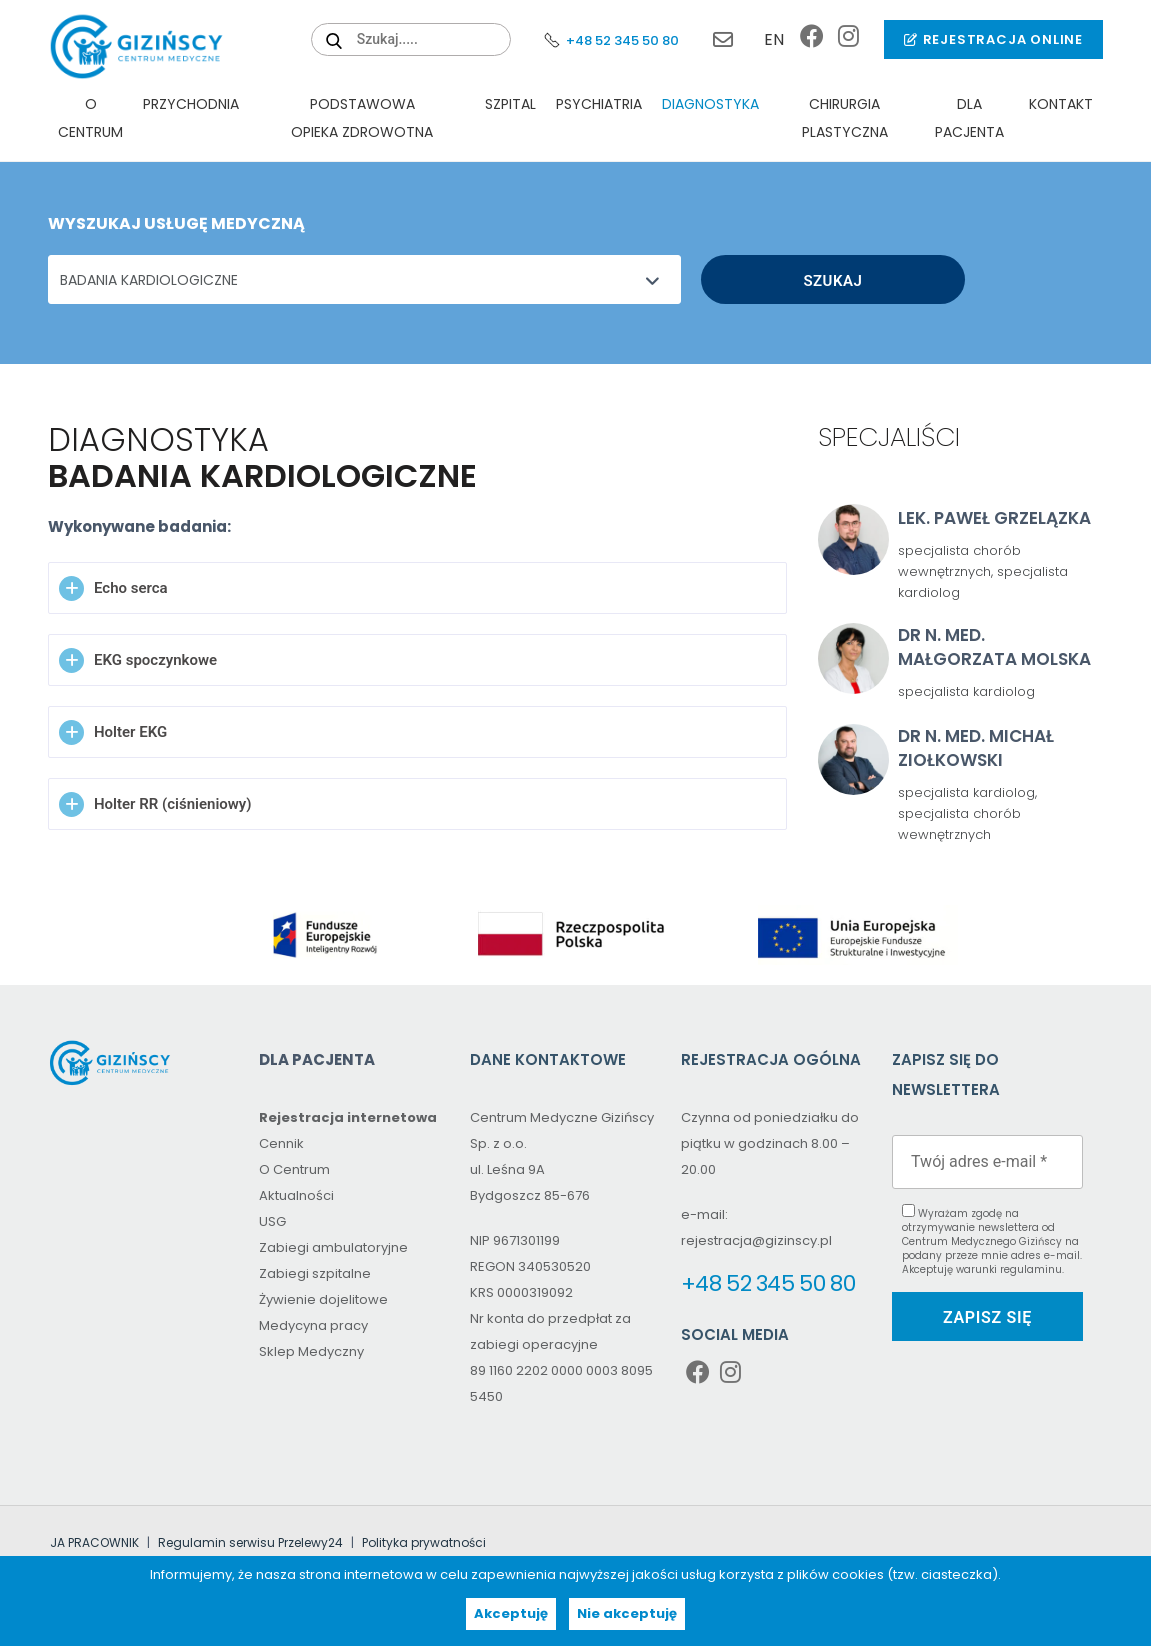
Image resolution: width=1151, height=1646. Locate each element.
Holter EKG (130, 732)
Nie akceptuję (627, 1613)
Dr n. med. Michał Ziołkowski (976, 748)
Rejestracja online (993, 39)
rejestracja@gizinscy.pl (718, 40)
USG (272, 1221)
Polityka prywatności (424, 1542)
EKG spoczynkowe (155, 660)
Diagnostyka (710, 104)
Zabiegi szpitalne (315, 1273)
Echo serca (131, 588)
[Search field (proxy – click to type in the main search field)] (411, 39)
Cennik (281, 1143)
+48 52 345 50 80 (610, 40)
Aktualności (296, 1195)
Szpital (510, 104)
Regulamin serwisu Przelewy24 (250, 1542)
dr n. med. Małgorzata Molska (994, 647)
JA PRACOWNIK (94, 1542)
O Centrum (90, 118)
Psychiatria (599, 104)
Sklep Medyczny (311, 1351)
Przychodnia (191, 104)
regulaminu (1031, 1269)
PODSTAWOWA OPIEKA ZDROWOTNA (362, 118)
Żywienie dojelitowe (323, 1299)
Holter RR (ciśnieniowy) (173, 804)
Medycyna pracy (313, 1325)
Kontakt (1061, 104)
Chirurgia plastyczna (845, 118)
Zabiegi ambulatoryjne (333, 1247)
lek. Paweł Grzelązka (994, 518)
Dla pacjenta (969, 118)
